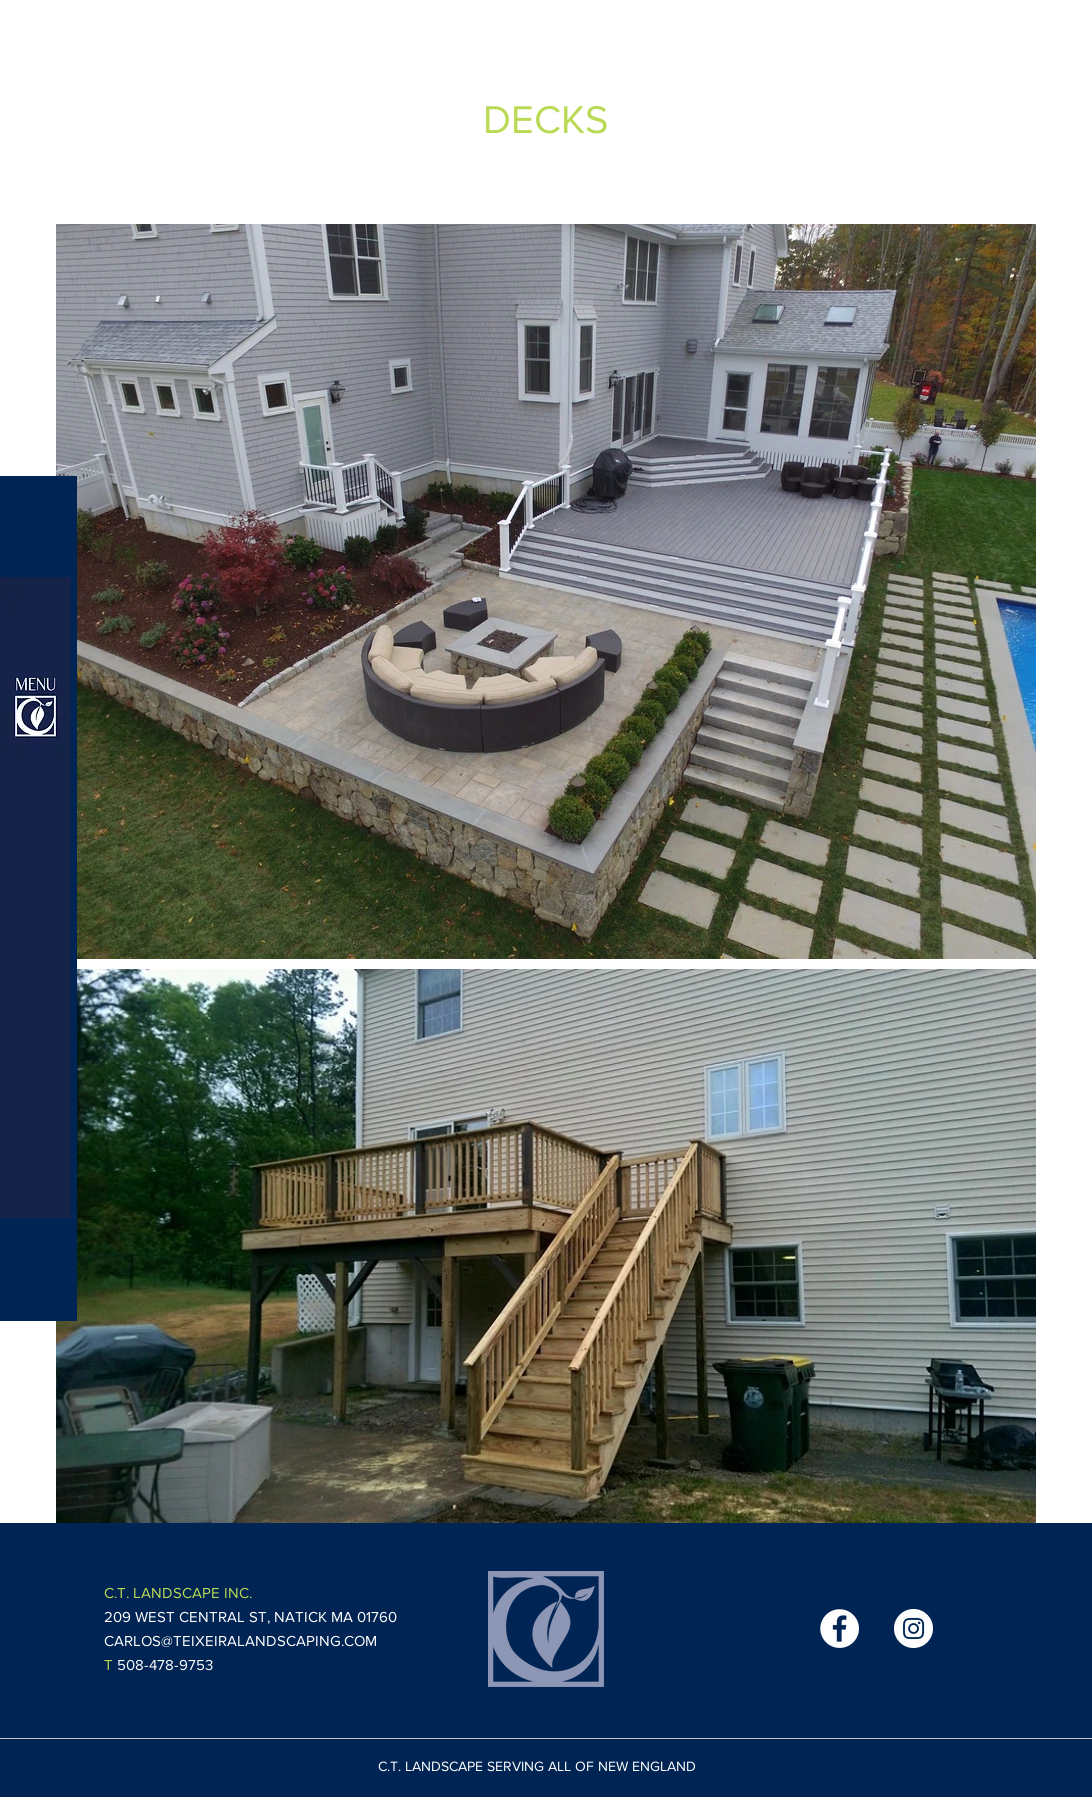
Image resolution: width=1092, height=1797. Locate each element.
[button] (35, 897)
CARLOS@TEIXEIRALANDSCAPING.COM (240, 1640)
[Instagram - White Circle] (913, 1628)
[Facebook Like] (746, 1629)
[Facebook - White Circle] (839, 1628)
